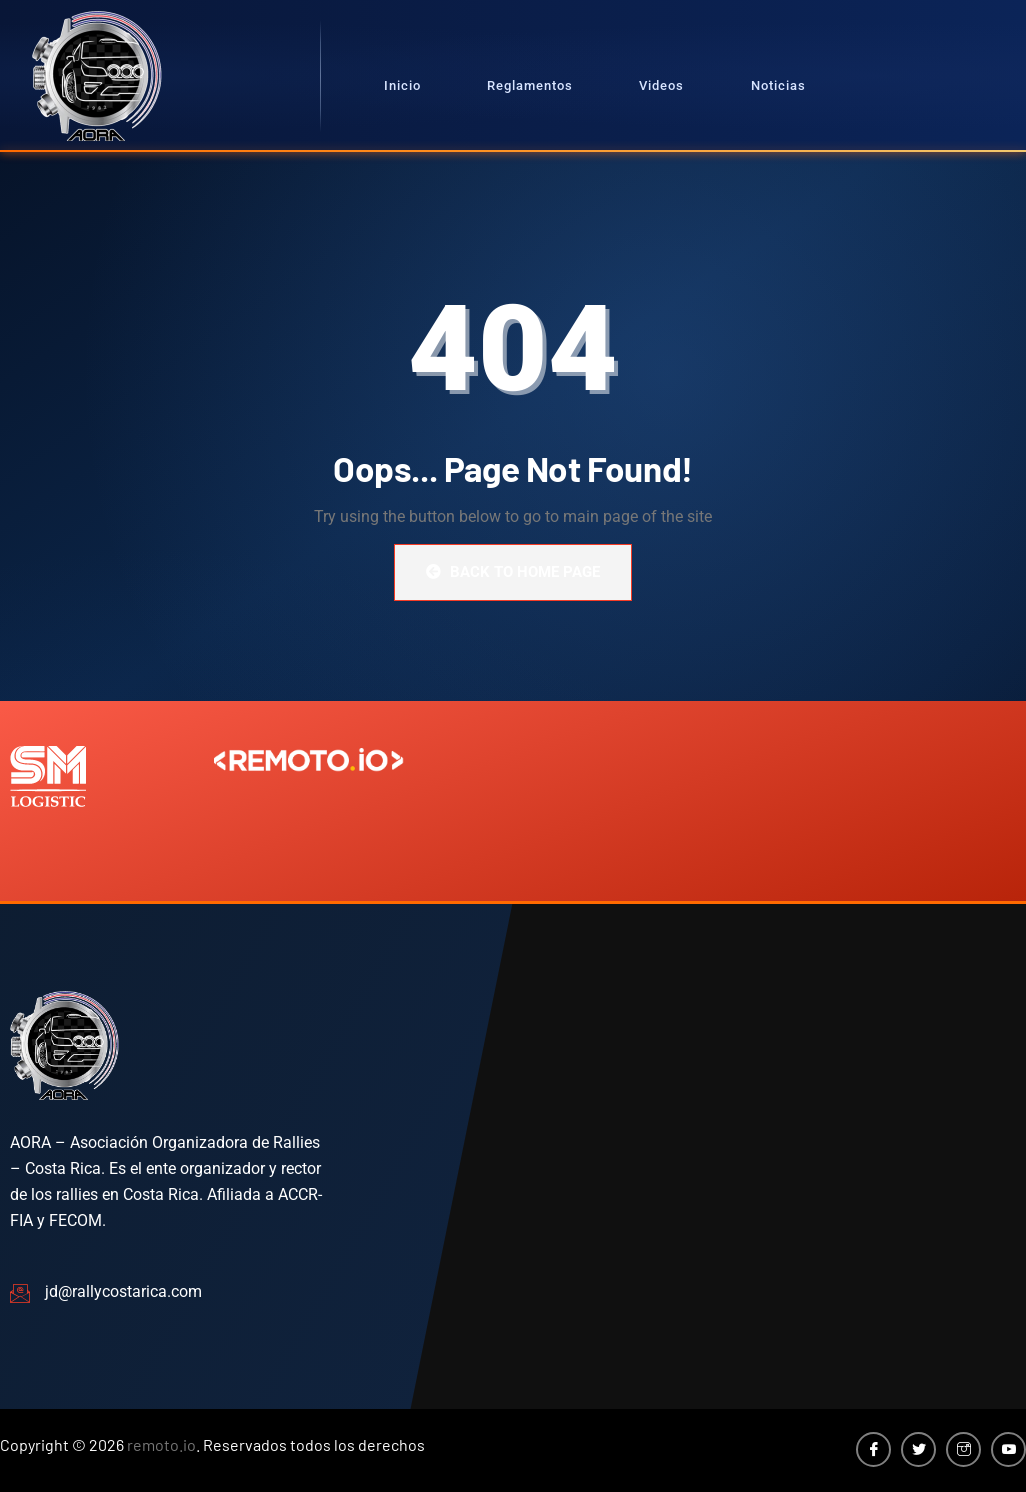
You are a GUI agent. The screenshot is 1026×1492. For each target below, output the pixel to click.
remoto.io (161, 1444)
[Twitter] (918, 1449)
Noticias (778, 85)
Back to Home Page (513, 572)
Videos (661, 85)
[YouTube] (1008, 1449)
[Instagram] (963, 1449)
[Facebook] (873, 1449)
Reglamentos (530, 85)
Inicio (402, 85)
